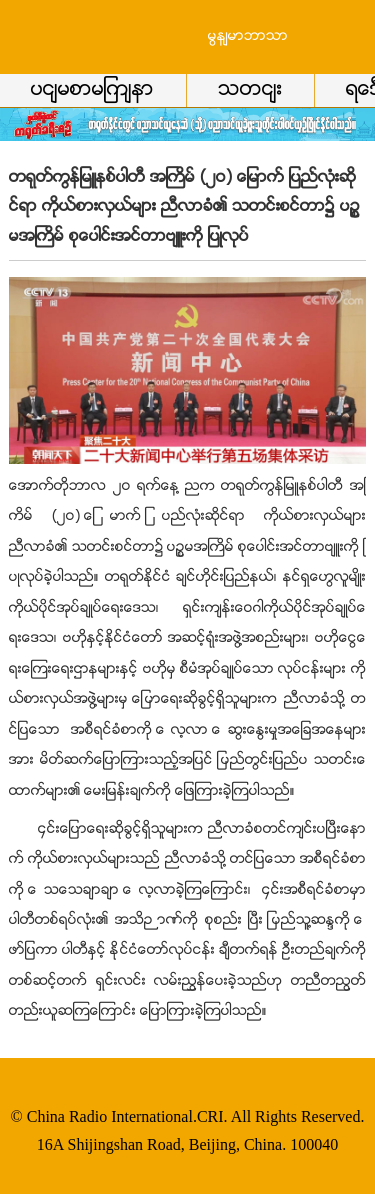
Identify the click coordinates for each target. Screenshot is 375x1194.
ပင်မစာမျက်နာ (92, 90)
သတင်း (250, 90)
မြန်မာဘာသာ (248, 36)
